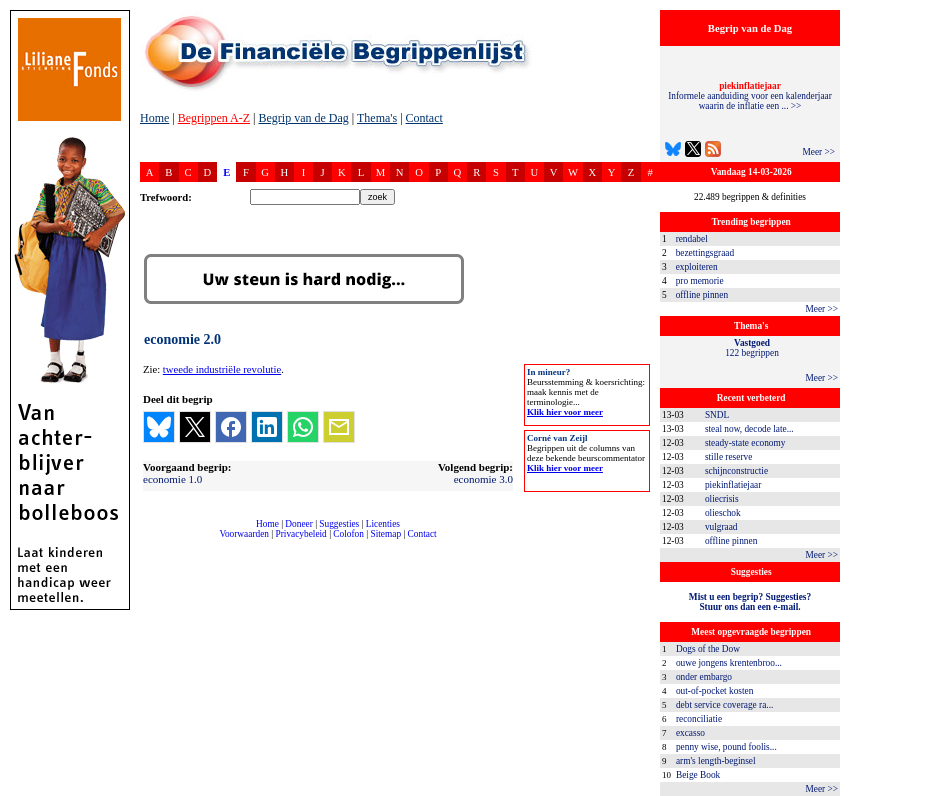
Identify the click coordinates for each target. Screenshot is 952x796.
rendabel (692, 239)
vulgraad (721, 527)
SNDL (717, 415)
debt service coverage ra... (724, 705)
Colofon (348, 534)
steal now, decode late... (749, 429)
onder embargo (704, 677)
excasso (690, 733)
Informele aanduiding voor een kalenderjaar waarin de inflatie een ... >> (750, 96)
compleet (150, 541)
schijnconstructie (736, 471)
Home (154, 118)
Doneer (298, 524)
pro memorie (700, 281)
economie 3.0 (483, 479)
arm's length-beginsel (716, 761)
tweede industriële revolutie (222, 369)
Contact (424, 118)
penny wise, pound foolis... (726, 747)
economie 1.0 (172, 479)
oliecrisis (722, 499)
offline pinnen (702, 295)
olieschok (723, 513)
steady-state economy (745, 443)
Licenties (383, 524)
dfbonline (933, 790)
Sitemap (385, 534)
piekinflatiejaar (733, 485)
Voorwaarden (244, 534)
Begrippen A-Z (214, 118)
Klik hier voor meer (565, 412)
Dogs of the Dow (708, 649)
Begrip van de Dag (303, 118)
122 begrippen (752, 348)
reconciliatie (699, 719)
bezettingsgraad (705, 253)
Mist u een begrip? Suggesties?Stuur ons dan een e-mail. (750, 602)
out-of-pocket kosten (714, 691)
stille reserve (728, 457)
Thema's (377, 118)
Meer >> (818, 152)
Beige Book (698, 775)
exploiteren (697, 267)
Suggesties (339, 524)
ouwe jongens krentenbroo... (729, 663)
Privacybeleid (301, 534)
